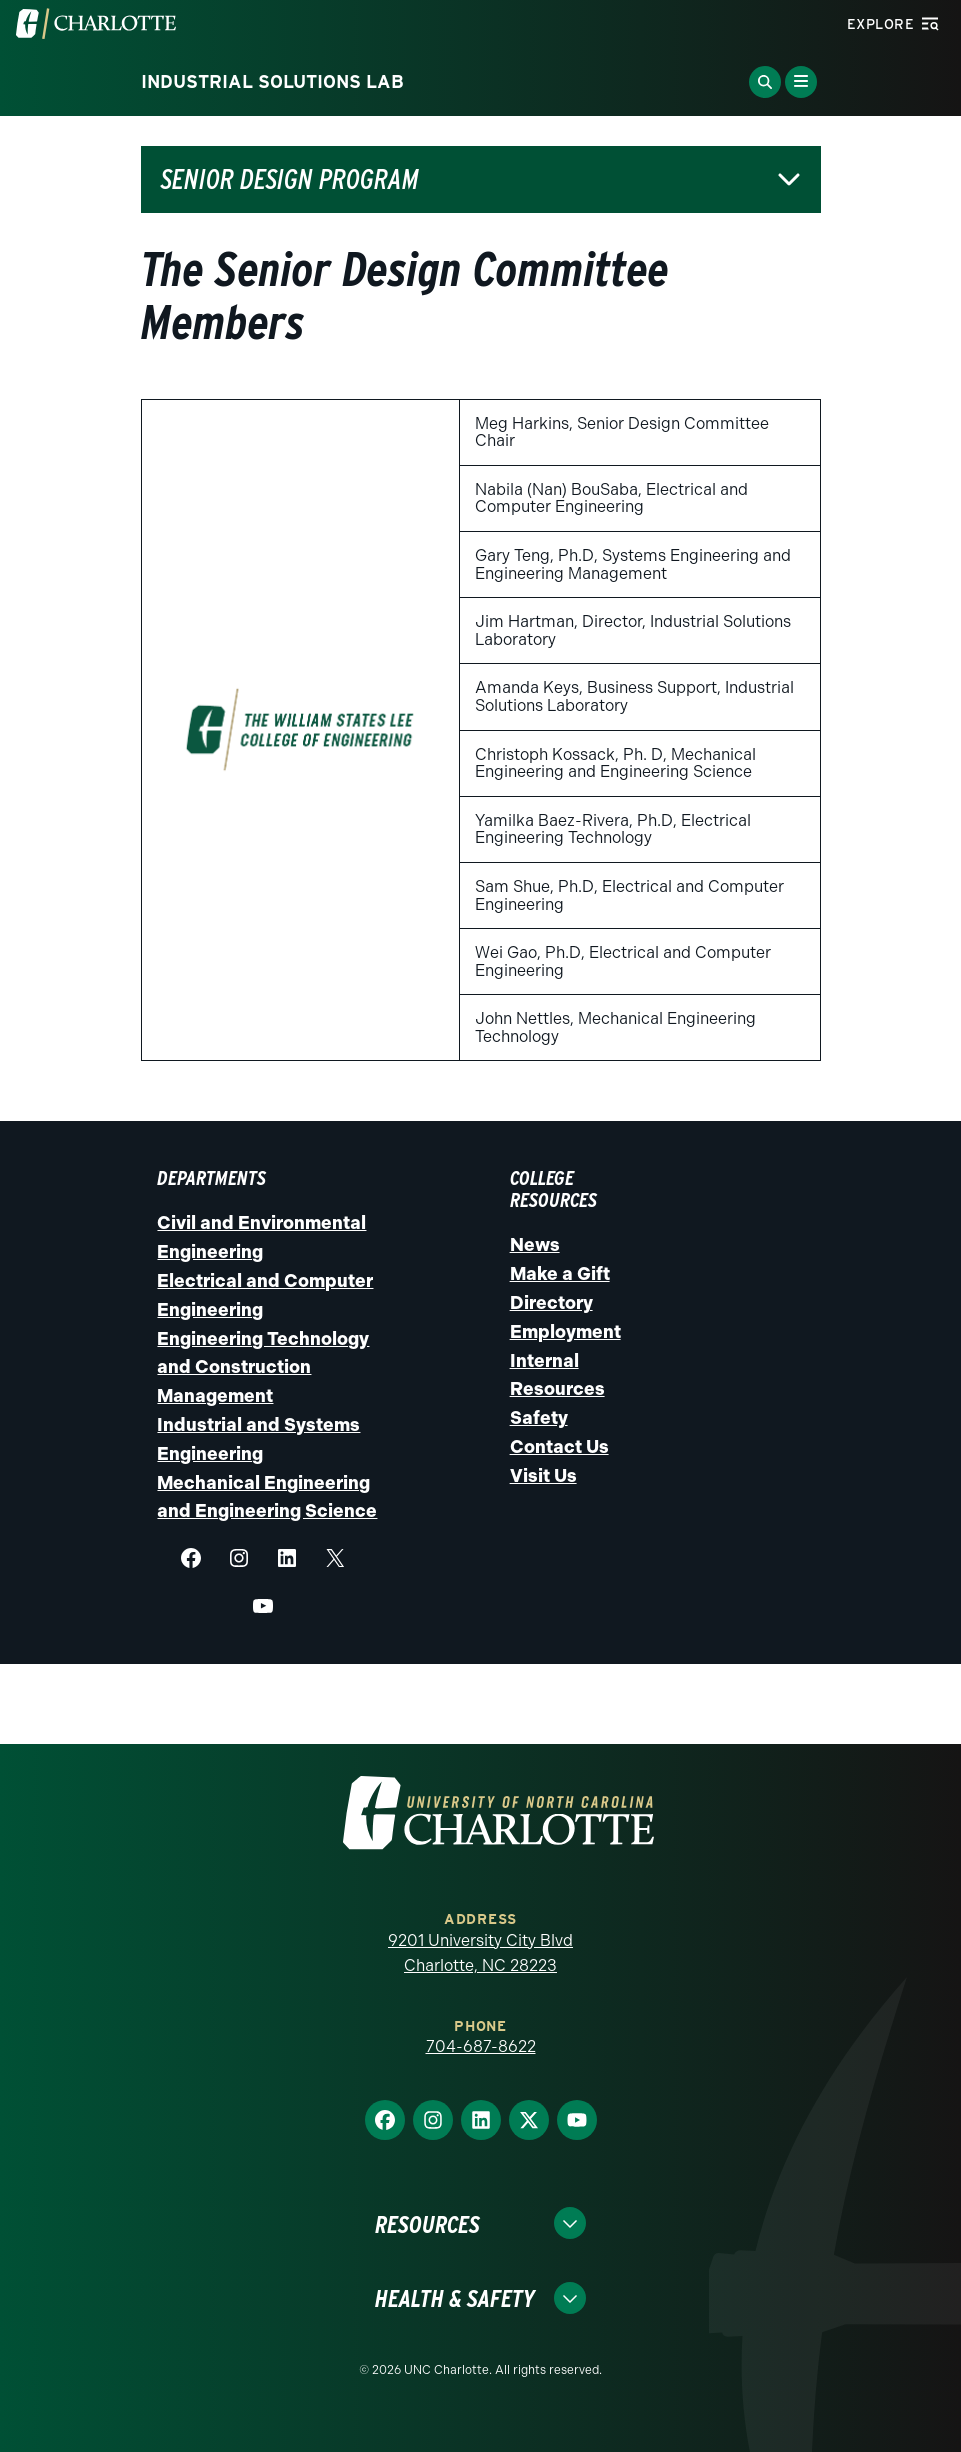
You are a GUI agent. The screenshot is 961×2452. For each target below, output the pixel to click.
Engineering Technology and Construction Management (263, 1368)
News (535, 1245)
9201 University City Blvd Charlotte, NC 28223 (480, 1953)
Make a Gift (560, 1274)
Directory (551, 1303)
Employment (565, 1332)
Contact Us (559, 1447)
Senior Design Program (290, 179)
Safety (539, 1418)
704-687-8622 (481, 2046)
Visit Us (543, 1476)
